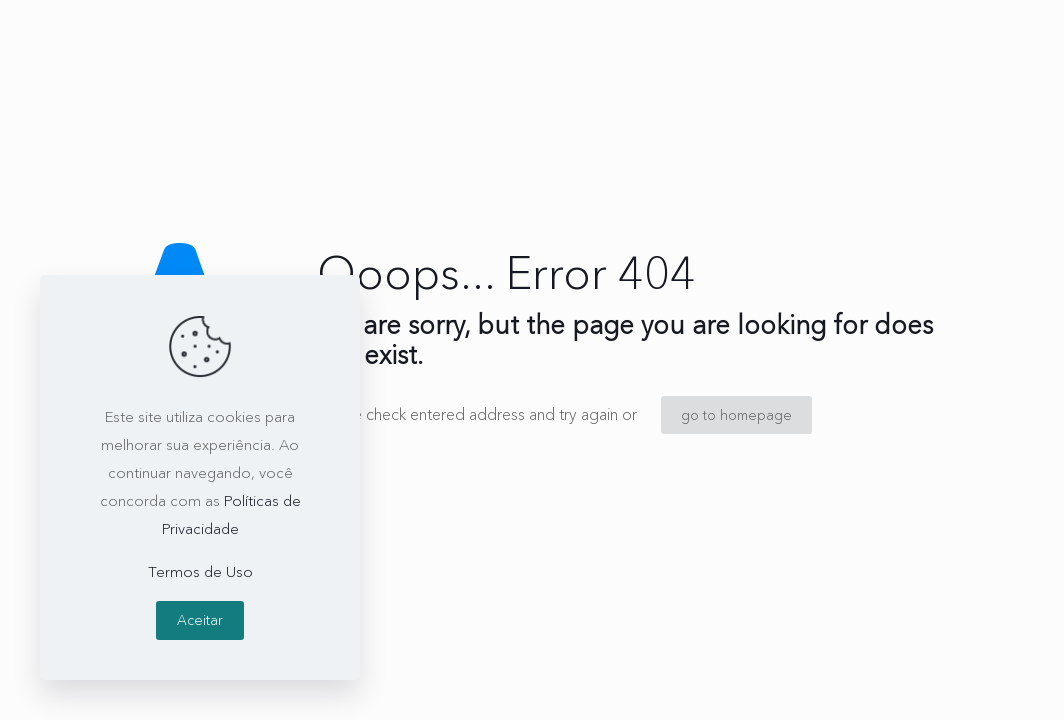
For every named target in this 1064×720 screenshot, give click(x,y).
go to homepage (736, 415)
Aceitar (200, 620)
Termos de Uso (200, 571)
